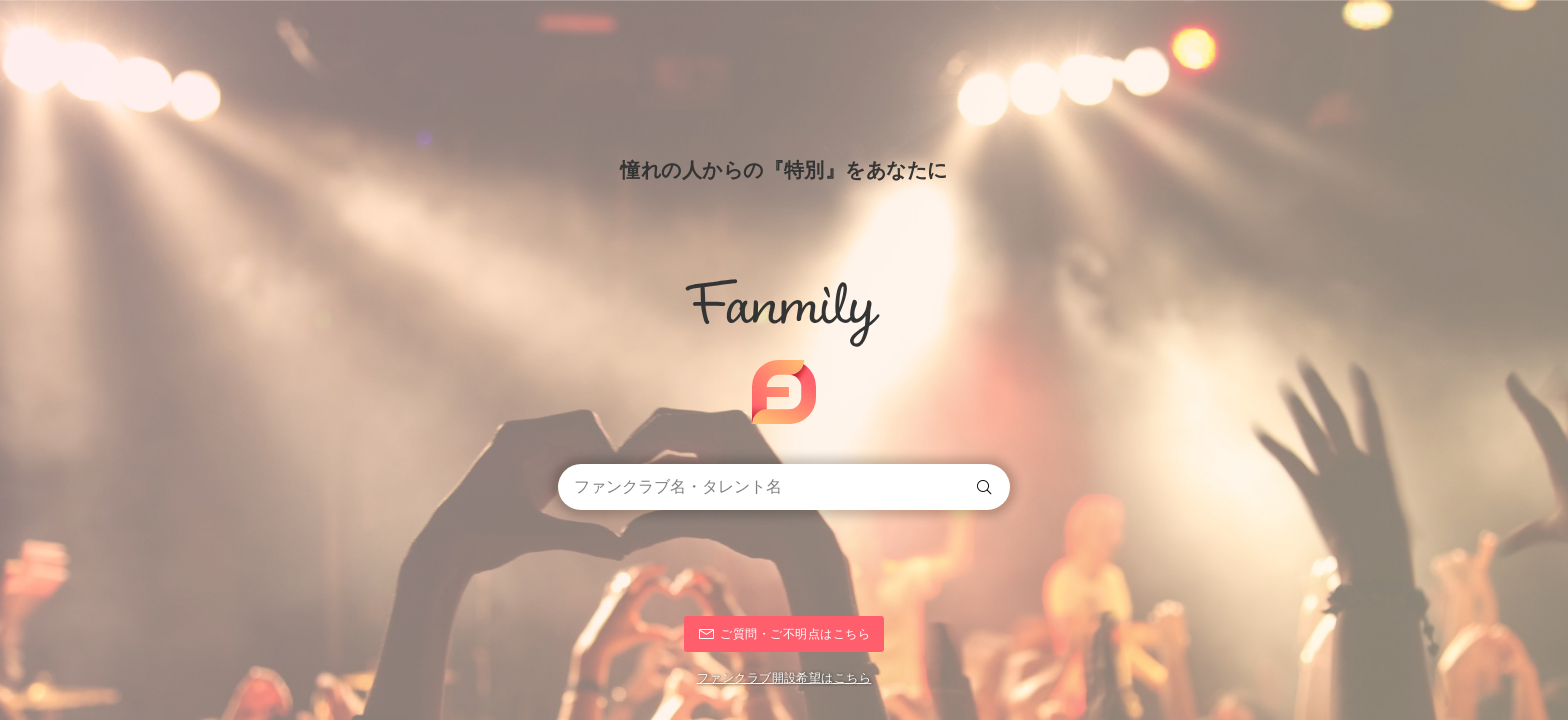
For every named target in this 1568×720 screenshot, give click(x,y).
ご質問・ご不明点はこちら (795, 634)
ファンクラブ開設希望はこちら (784, 678)
